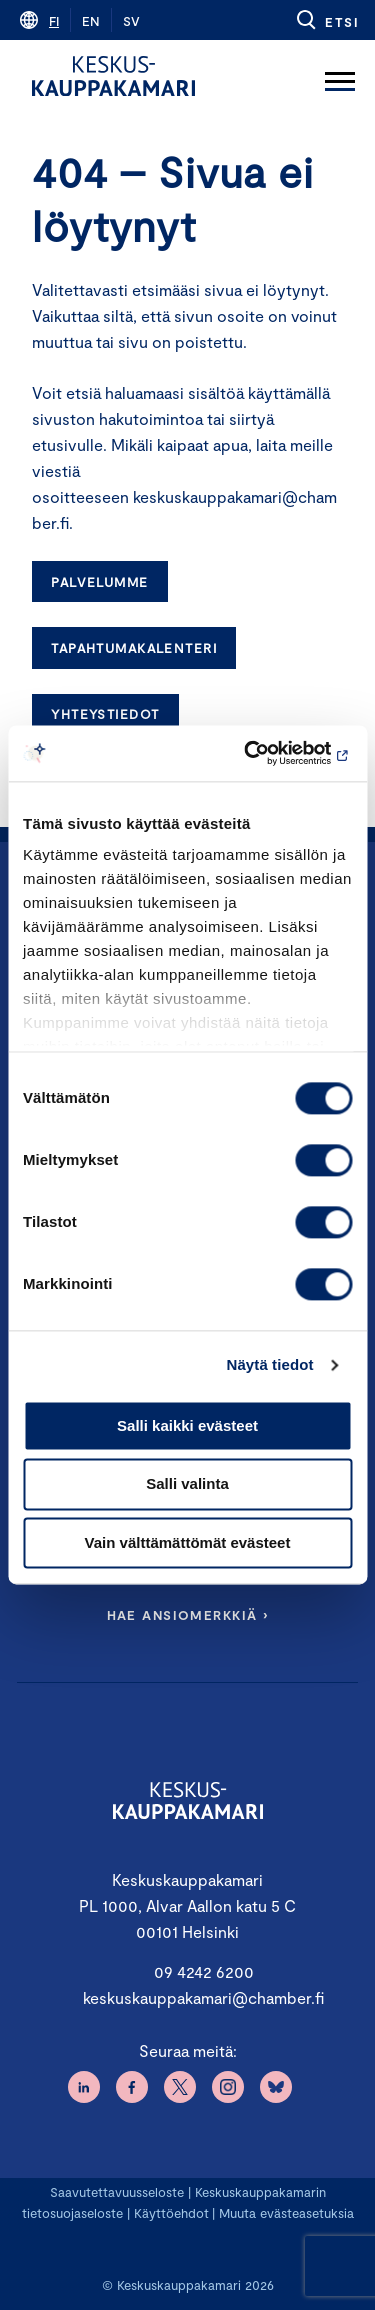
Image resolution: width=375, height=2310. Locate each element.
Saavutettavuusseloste (117, 2192)
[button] (326, 20)
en (91, 21)
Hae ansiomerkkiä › (188, 1615)
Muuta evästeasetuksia (286, 2213)
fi (54, 21)
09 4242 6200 (204, 1971)
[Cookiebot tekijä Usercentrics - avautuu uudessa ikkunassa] (267, 753)
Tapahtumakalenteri (134, 648)
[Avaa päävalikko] (340, 76)
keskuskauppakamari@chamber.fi (203, 1997)
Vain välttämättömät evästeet (188, 1542)
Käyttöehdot (171, 2213)
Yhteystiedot (105, 714)
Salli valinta (187, 1484)
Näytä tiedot (270, 1364)
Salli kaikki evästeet (187, 1425)
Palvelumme (99, 582)
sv (131, 21)
